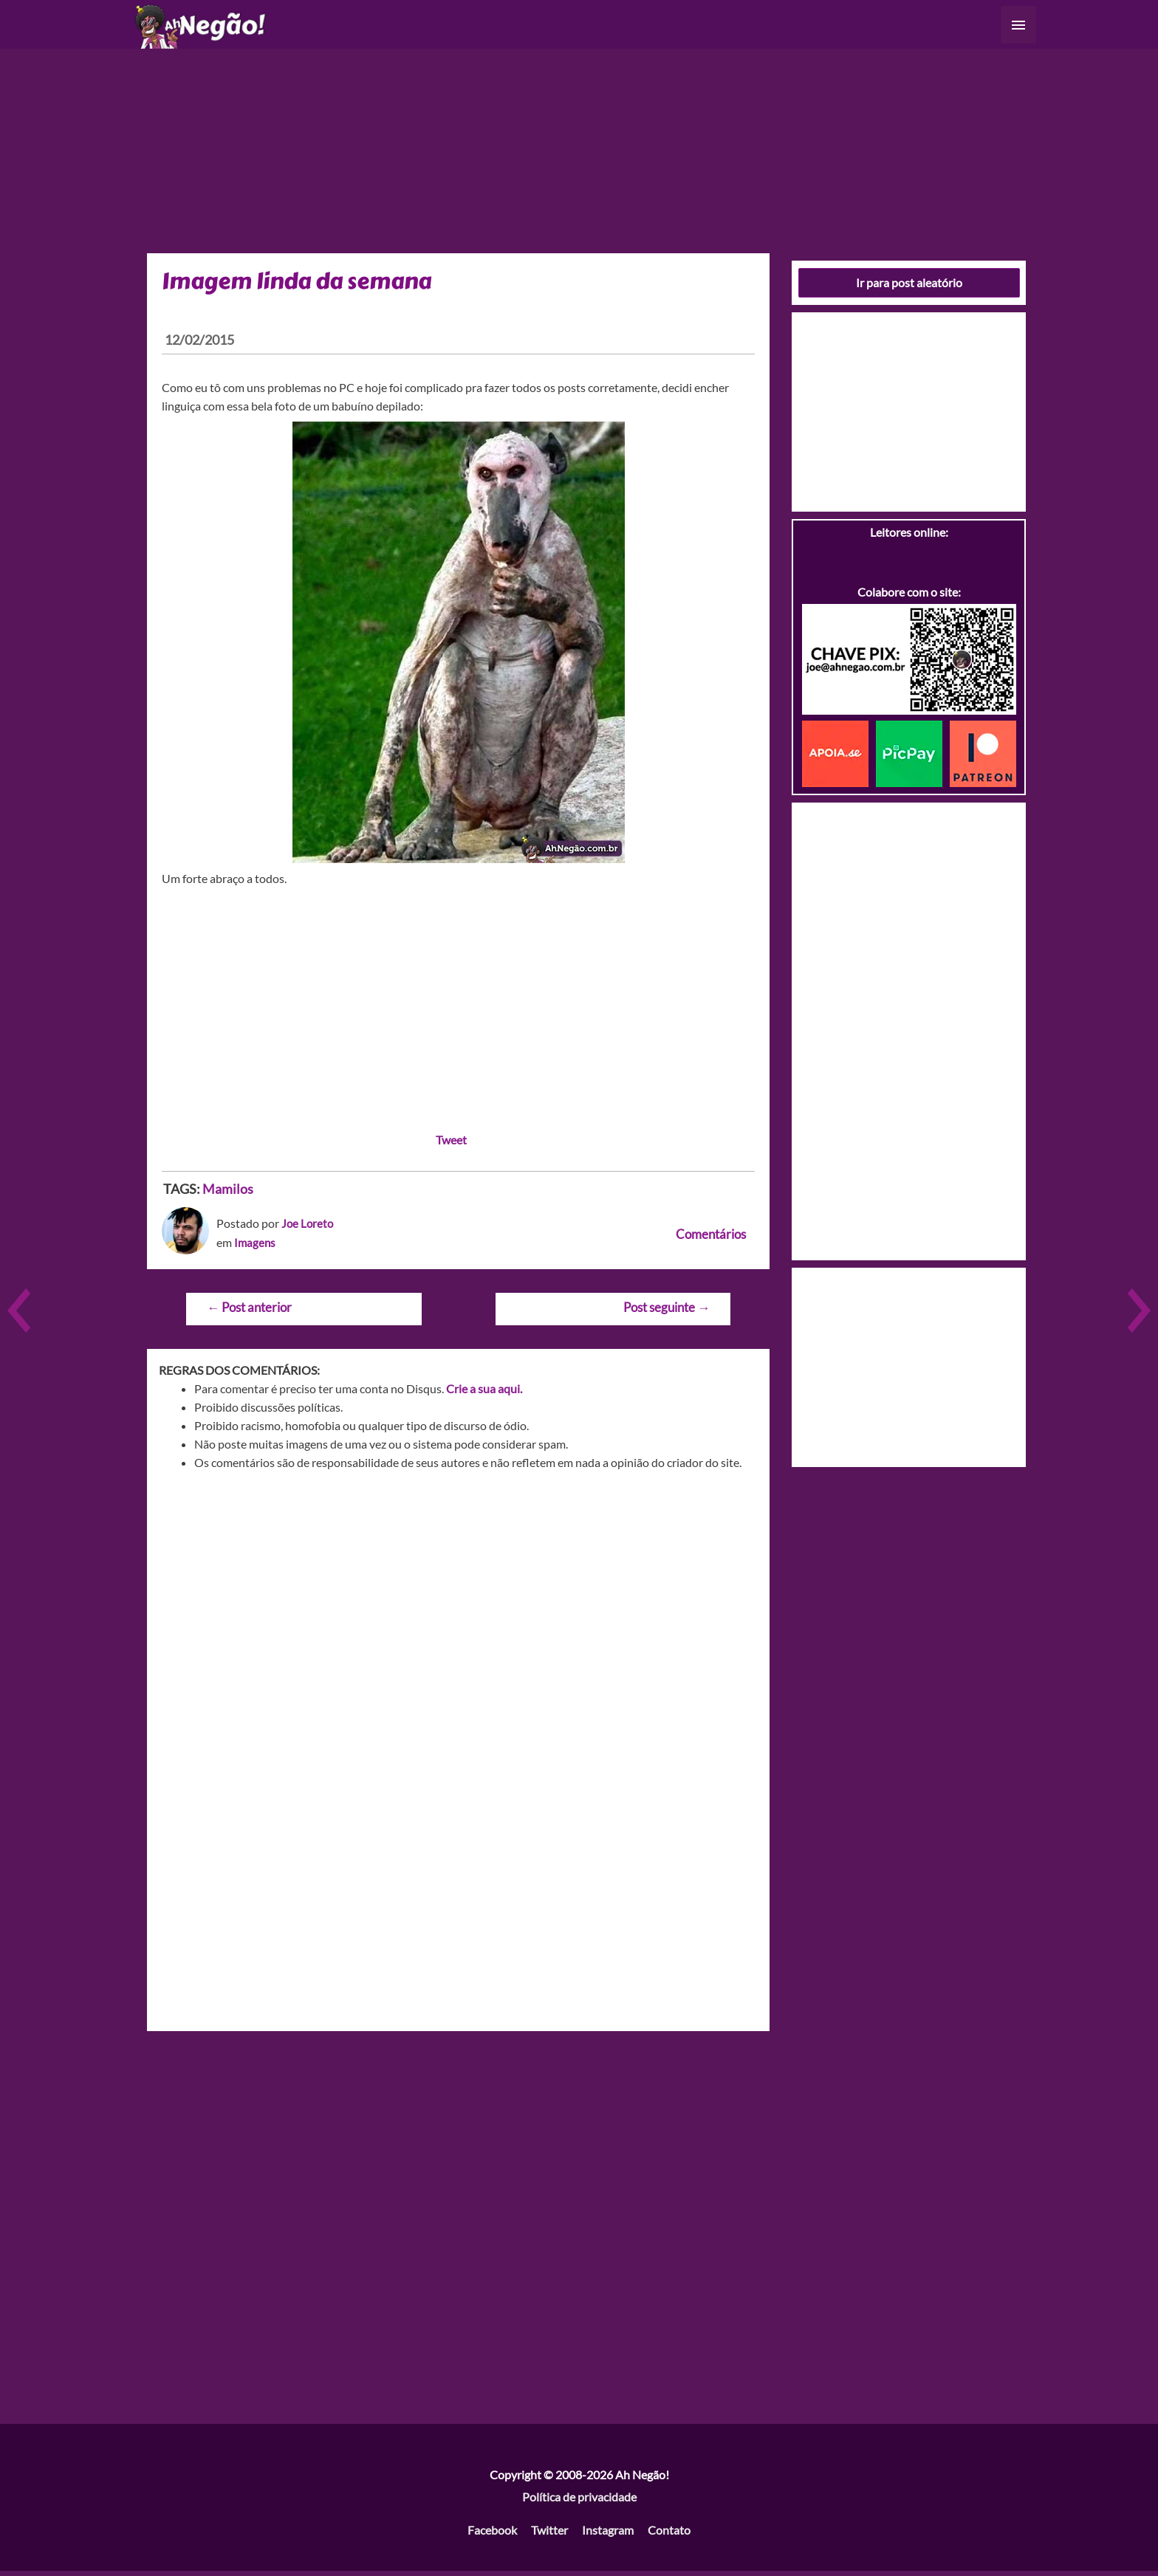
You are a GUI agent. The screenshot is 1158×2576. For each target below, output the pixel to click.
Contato (669, 2535)
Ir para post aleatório (909, 288)
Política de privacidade (579, 2502)
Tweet (451, 1145)
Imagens (255, 1247)
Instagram (608, 2535)
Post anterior (249, 1312)
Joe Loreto (308, 1228)
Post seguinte (666, 1312)
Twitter (549, 2535)
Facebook (492, 2535)
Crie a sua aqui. (484, 1394)
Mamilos (227, 1194)
